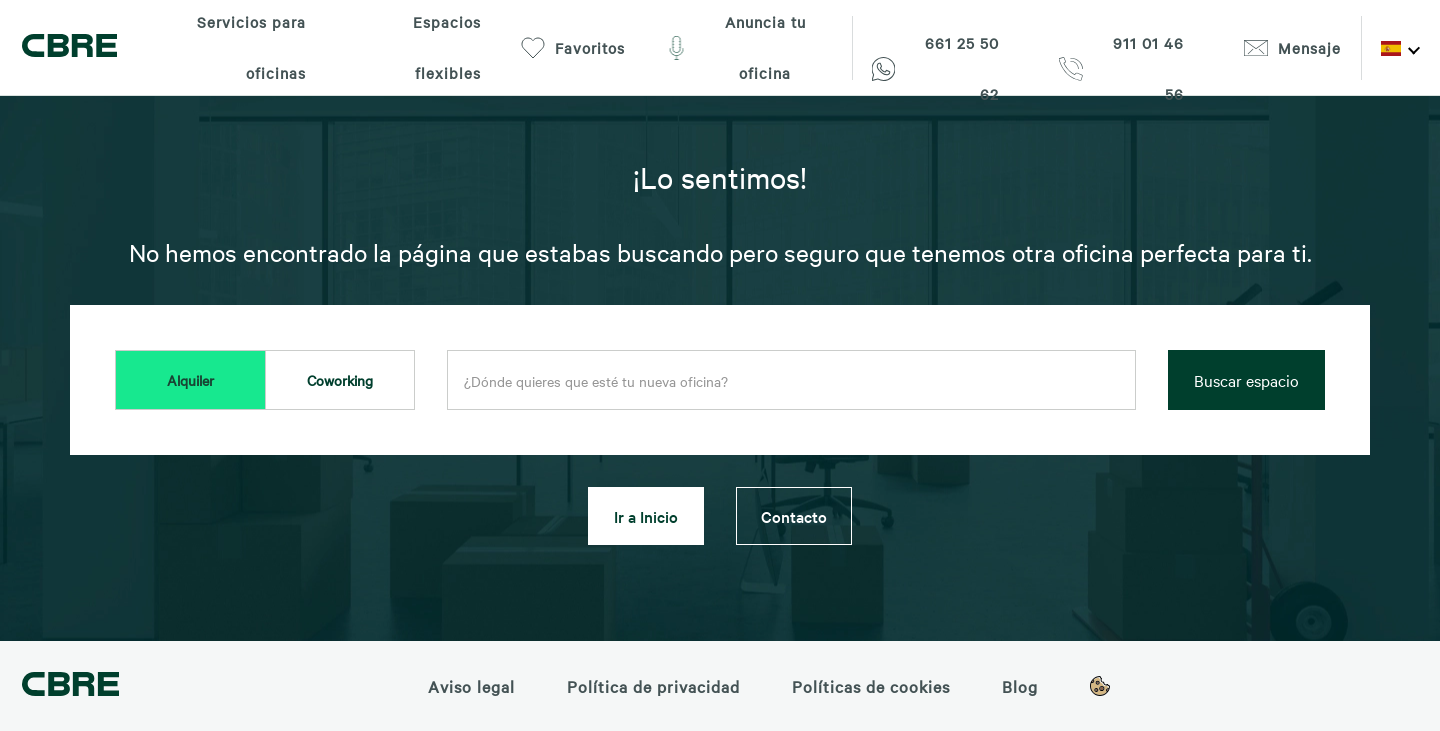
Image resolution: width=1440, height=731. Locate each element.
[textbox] (791, 381)
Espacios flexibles (447, 47)
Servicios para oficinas (251, 47)
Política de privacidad (653, 686)
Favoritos (573, 48)
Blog (1020, 686)
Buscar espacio (1246, 380)
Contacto (794, 516)
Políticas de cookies (871, 686)
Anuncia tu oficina (735, 47)
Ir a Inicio (646, 516)
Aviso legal (471, 686)
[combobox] (791, 381)
